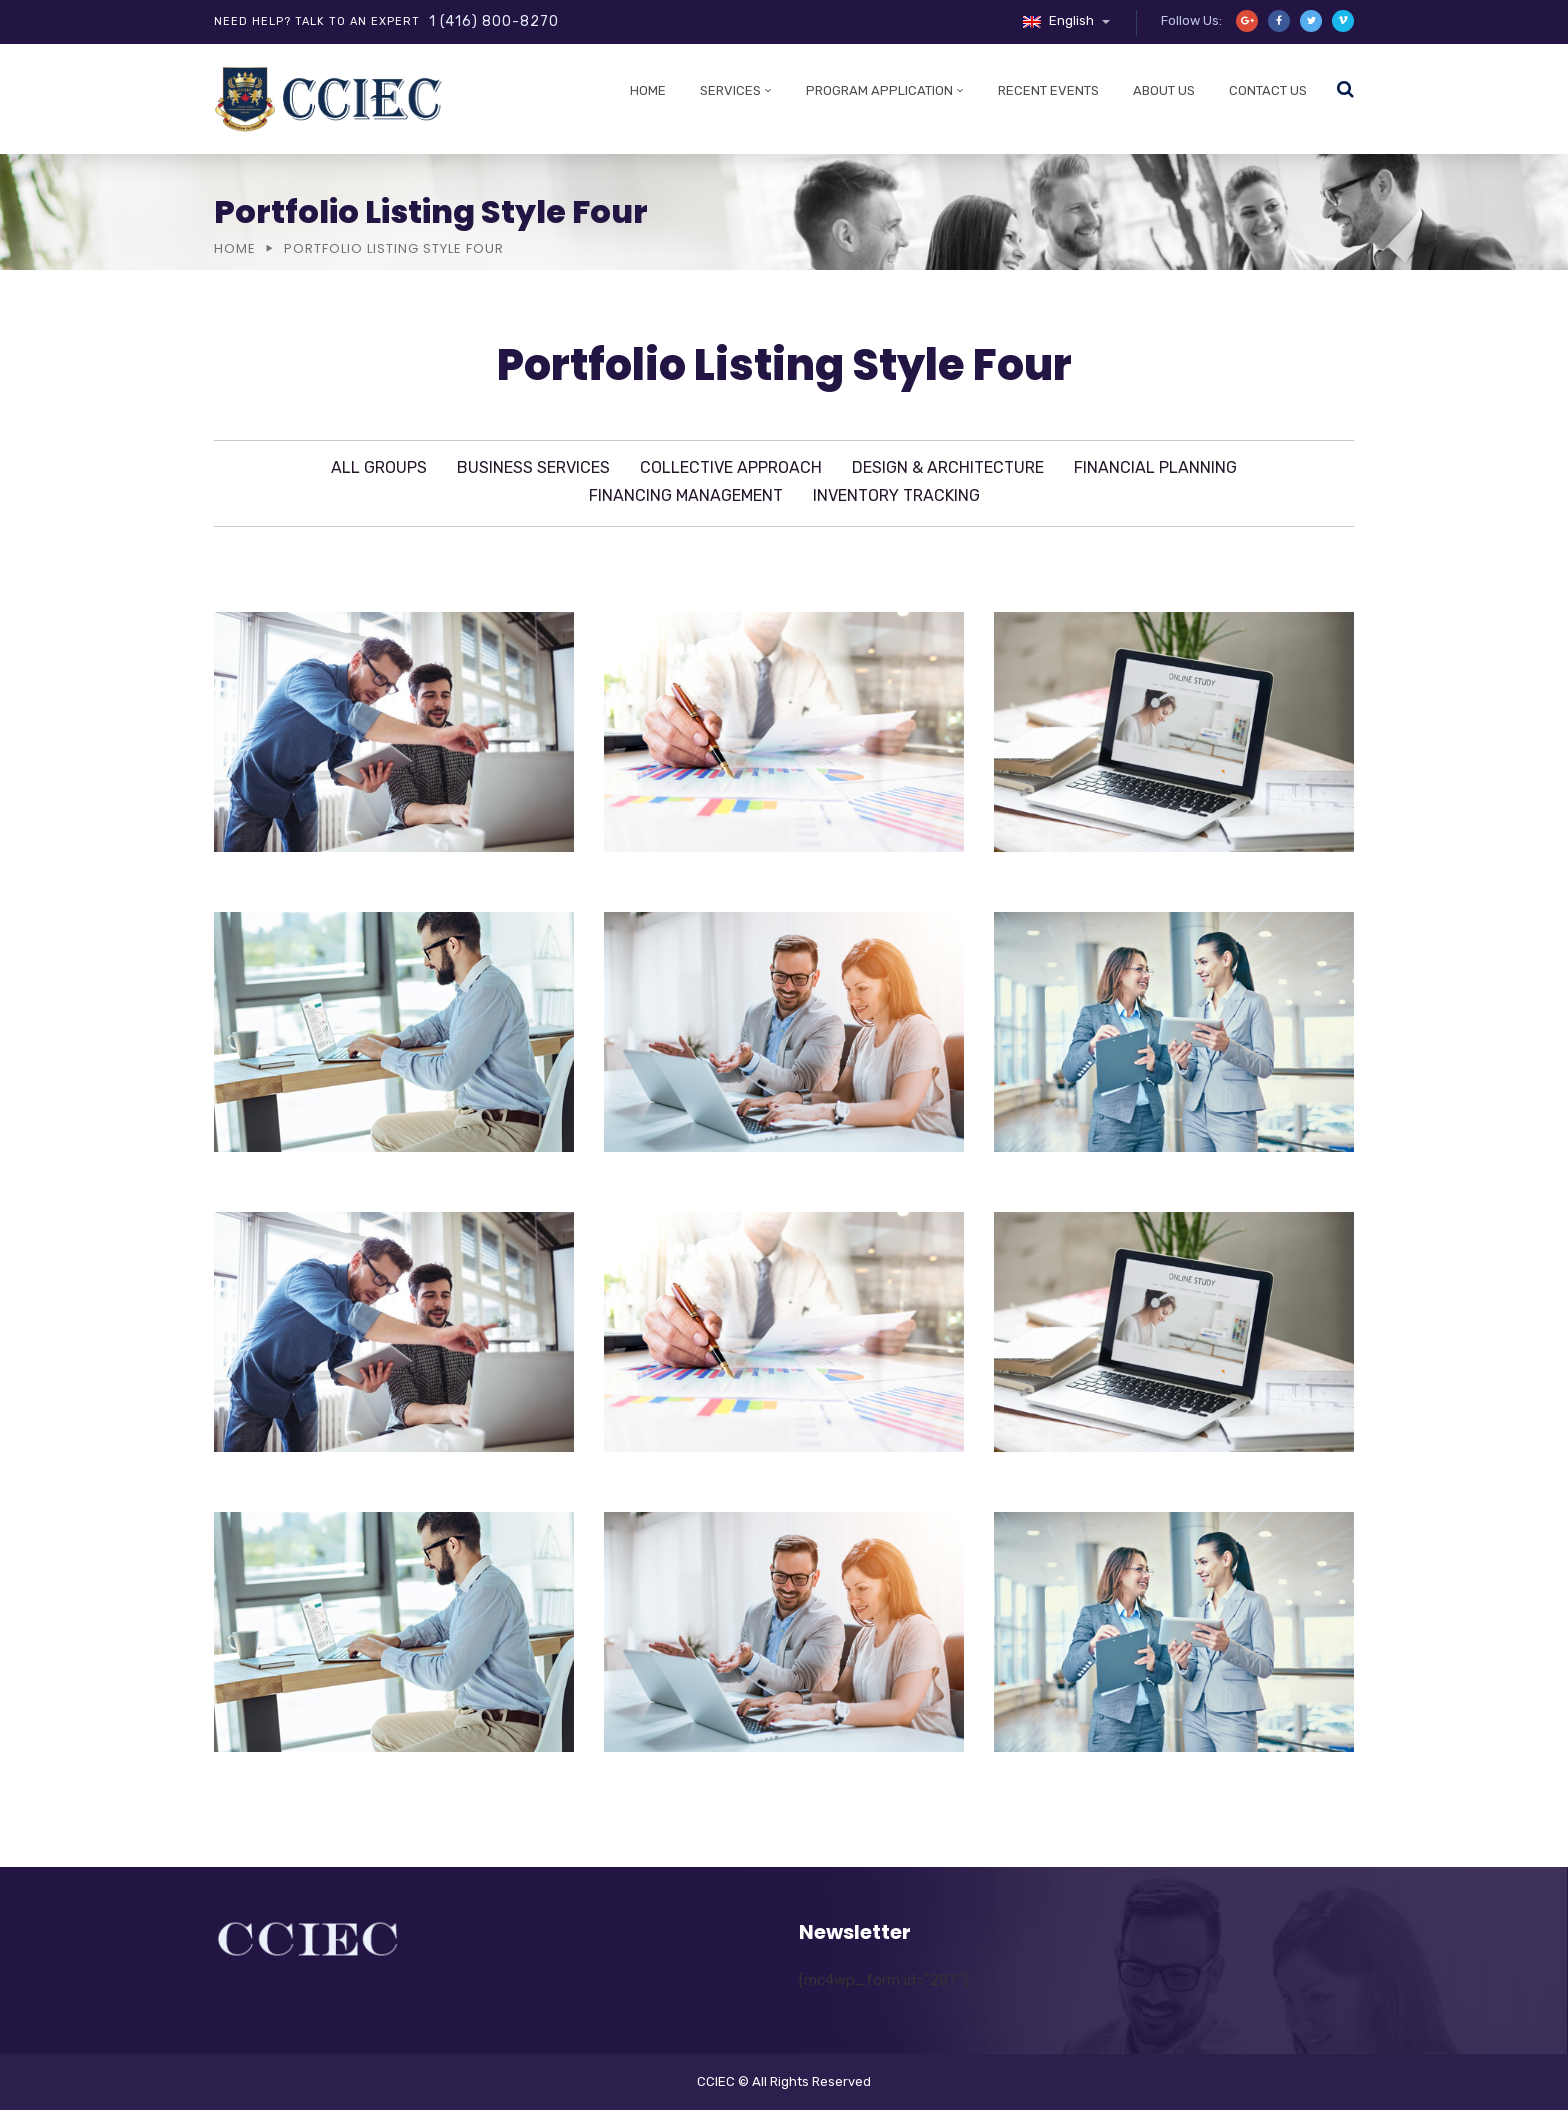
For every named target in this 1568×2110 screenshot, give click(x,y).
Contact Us (1268, 90)
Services (730, 90)
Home (648, 90)
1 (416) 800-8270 (494, 21)
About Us (1164, 90)
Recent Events (1048, 90)
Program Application (879, 90)
